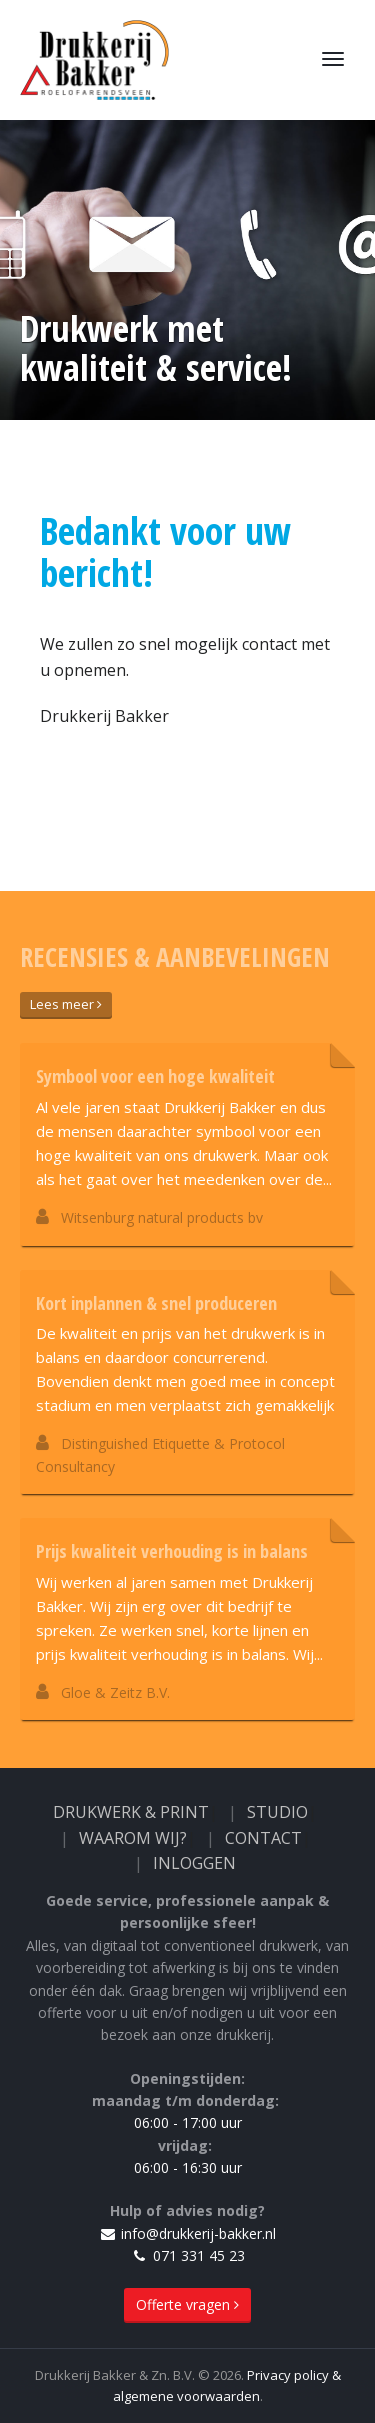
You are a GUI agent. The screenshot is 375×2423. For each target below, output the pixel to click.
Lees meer (66, 1004)
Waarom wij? (133, 1838)
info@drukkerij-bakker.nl (187, 2233)
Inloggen (194, 1863)
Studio (277, 1812)
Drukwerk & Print (131, 1812)
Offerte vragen (187, 2304)
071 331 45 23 (188, 2255)
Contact (263, 1838)
